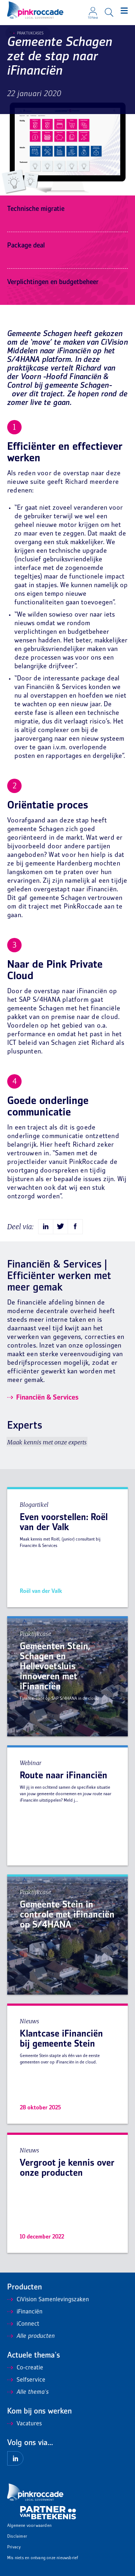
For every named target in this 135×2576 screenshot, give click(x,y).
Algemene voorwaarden (29, 2526)
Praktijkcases (27, 33)
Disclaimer (17, 2537)
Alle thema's (28, 2392)
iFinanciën (24, 2312)
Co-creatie (25, 2368)
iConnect (23, 2324)
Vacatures (24, 2424)
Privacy (14, 2547)
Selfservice (26, 2380)
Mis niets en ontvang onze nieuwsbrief (42, 2558)
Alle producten (31, 2336)
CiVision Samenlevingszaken (48, 2300)
